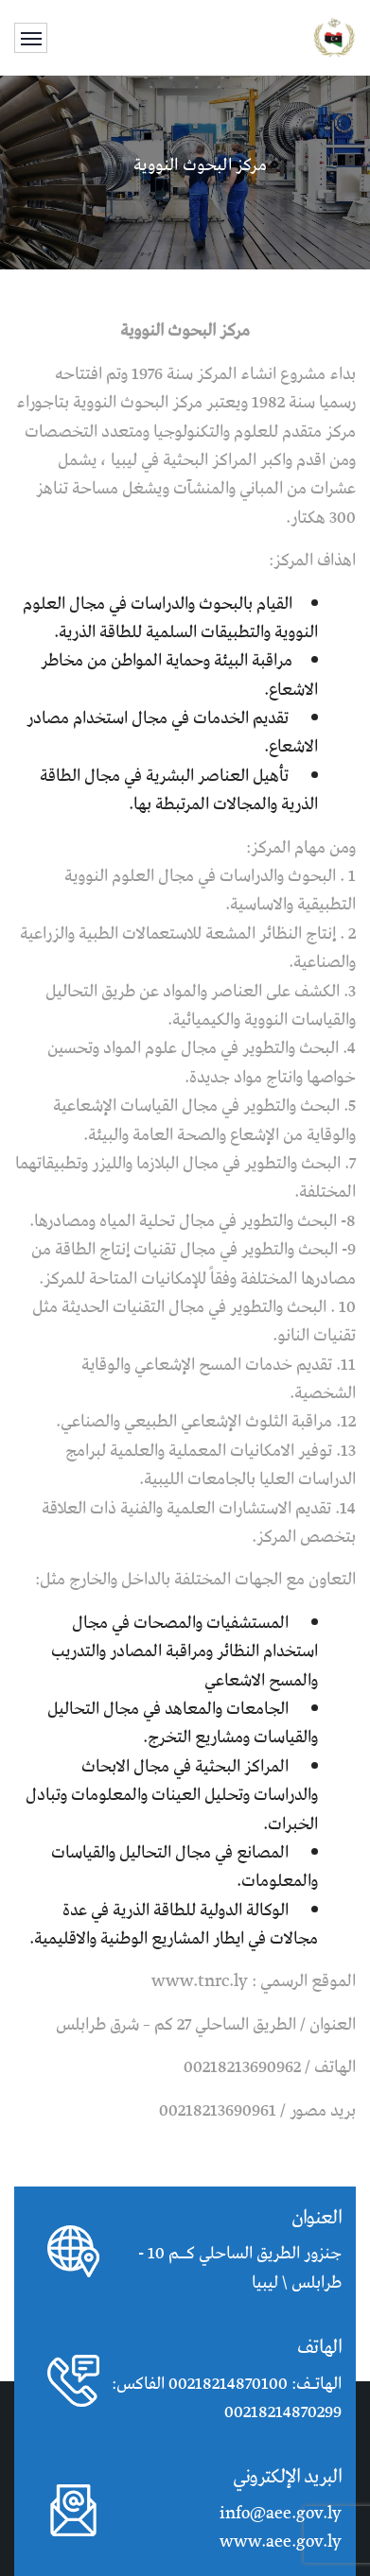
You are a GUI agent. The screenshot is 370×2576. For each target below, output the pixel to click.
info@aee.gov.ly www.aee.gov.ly (281, 2528)
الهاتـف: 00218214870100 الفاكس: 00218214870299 (227, 2398)
